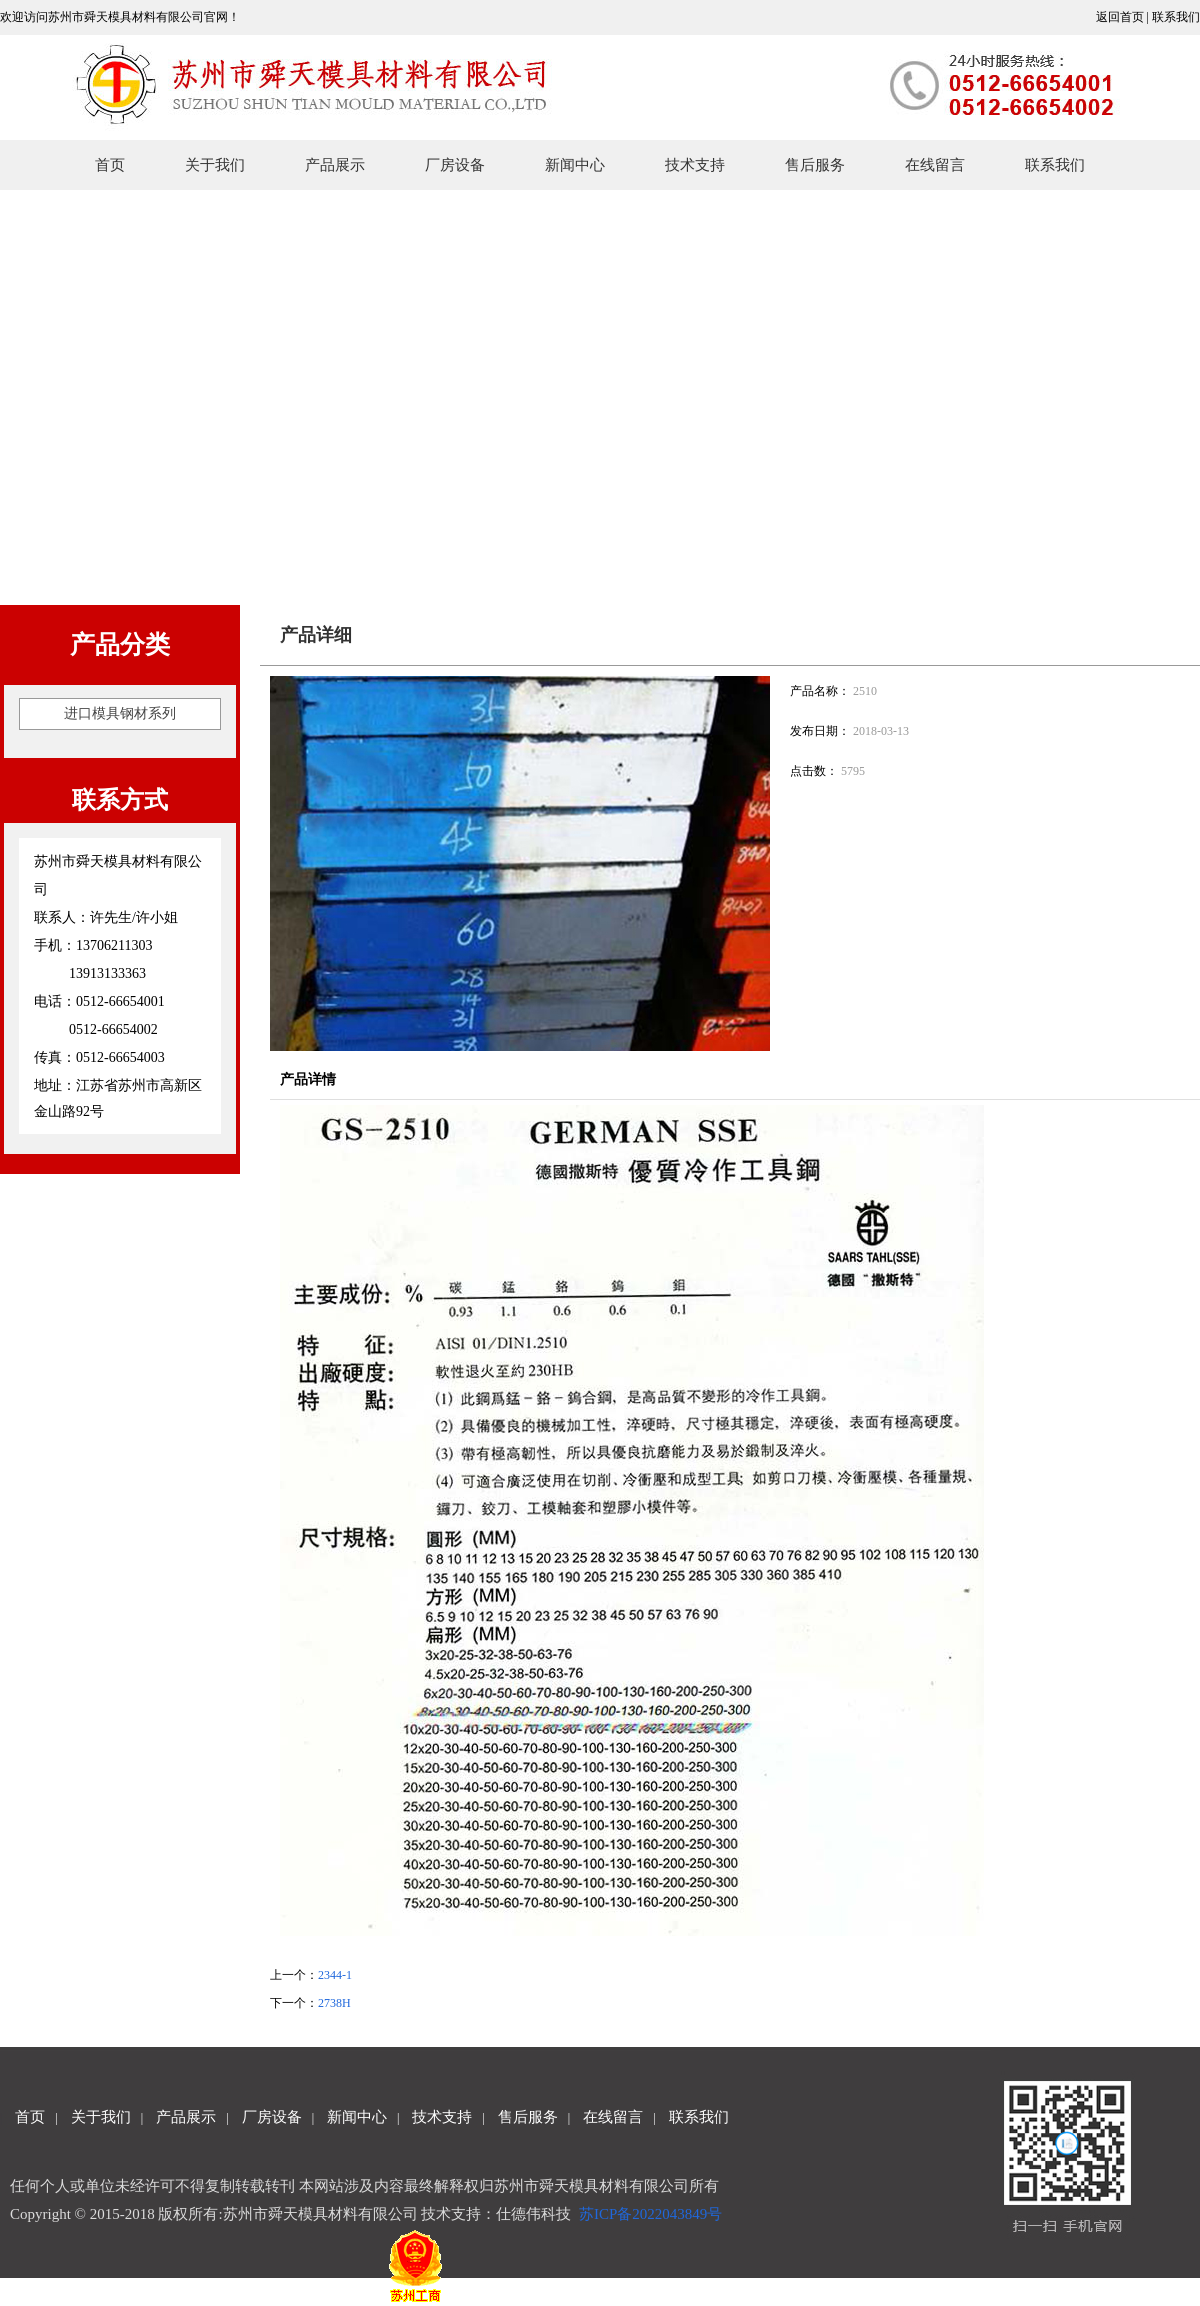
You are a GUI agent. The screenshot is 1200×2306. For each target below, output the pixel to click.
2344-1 (335, 1975)
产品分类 (120, 644)
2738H (334, 2003)
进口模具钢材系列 (120, 713)
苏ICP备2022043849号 (652, 2214)
